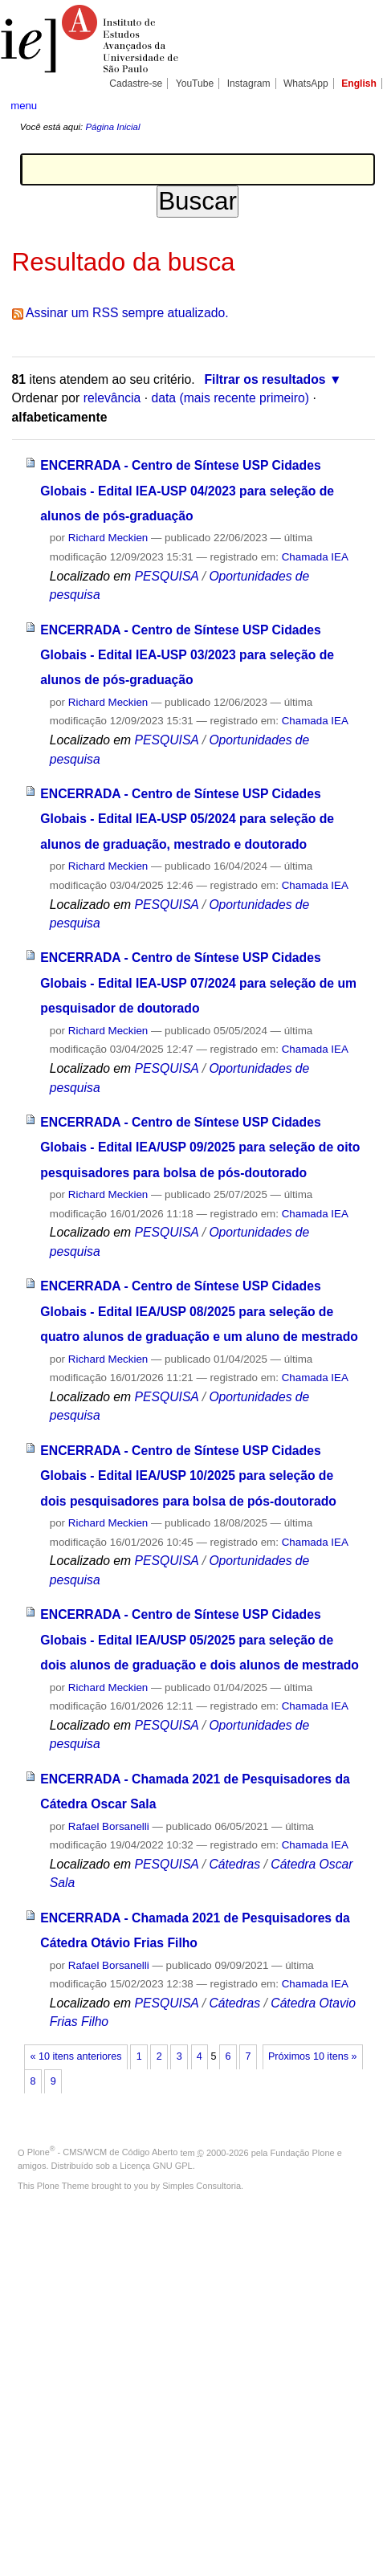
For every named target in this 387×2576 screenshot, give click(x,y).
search (360, 104)
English (359, 83)
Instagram (249, 83)
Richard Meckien (108, 538)
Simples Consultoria (201, 2186)
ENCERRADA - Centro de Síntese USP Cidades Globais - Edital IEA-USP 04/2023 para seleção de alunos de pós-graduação (187, 491)
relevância (112, 398)
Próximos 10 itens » (312, 2056)
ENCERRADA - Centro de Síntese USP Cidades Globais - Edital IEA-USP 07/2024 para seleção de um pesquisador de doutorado (198, 983)
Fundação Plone (303, 2152)
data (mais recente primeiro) (230, 398)
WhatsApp (305, 83)
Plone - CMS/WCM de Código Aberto (102, 2152)
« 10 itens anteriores (76, 2056)
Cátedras (236, 1864)
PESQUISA (166, 576)
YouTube (195, 83)
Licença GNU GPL (156, 2165)
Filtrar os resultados (264, 379)
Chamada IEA (315, 557)
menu (23, 106)
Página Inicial (112, 127)
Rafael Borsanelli (108, 1826)
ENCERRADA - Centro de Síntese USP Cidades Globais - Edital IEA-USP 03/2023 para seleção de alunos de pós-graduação (187, 655)
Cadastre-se (135, 83)
